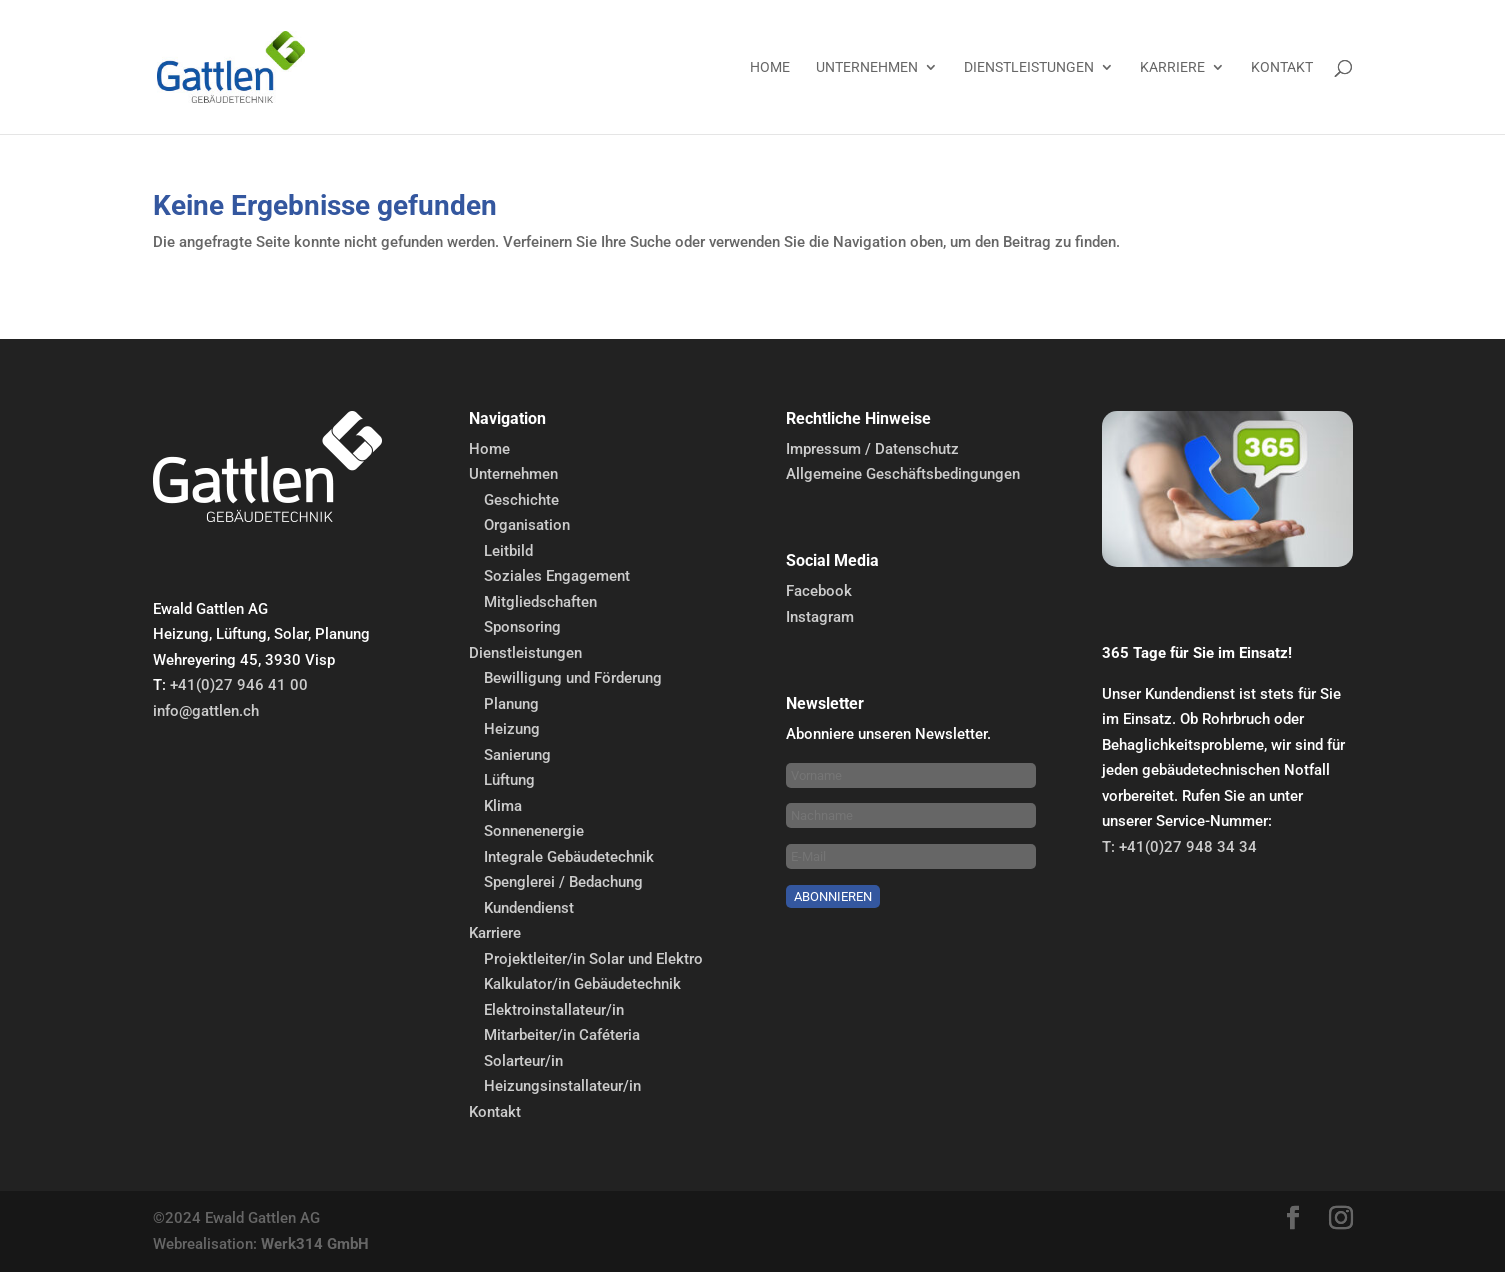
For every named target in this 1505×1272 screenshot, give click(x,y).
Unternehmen (867, 67)
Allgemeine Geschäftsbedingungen (903, 474)
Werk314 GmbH (315, 1244)
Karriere (1172, 67)
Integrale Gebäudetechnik (569, 857)
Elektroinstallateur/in (554, 1010)
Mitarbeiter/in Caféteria (562, 1035)
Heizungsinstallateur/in (562, 1086)
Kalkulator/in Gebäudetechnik (582, 984)
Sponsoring (522, 627)
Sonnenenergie (534, 831)
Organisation (527, 525)
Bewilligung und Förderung (573, 678)
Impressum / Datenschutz (872, 449)
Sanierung (517, 755)
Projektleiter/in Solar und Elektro (593, 959)
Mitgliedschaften (540, 602)
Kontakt (1282, 67)
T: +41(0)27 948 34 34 (1179, 847)
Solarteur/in (523, 1061)
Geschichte (521, 500)
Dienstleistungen (1029, 67)
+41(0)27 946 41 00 (239, 685)
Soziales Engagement (557, 576)
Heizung (512, 729)
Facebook (819, 591)
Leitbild (508, 551)
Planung (511, 704)
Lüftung (509, 780)
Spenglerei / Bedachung (563, 882)
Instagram (820, 617)
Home (770, 67)
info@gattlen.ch (206, 711)
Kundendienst (529, 908)
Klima (503, 806)
